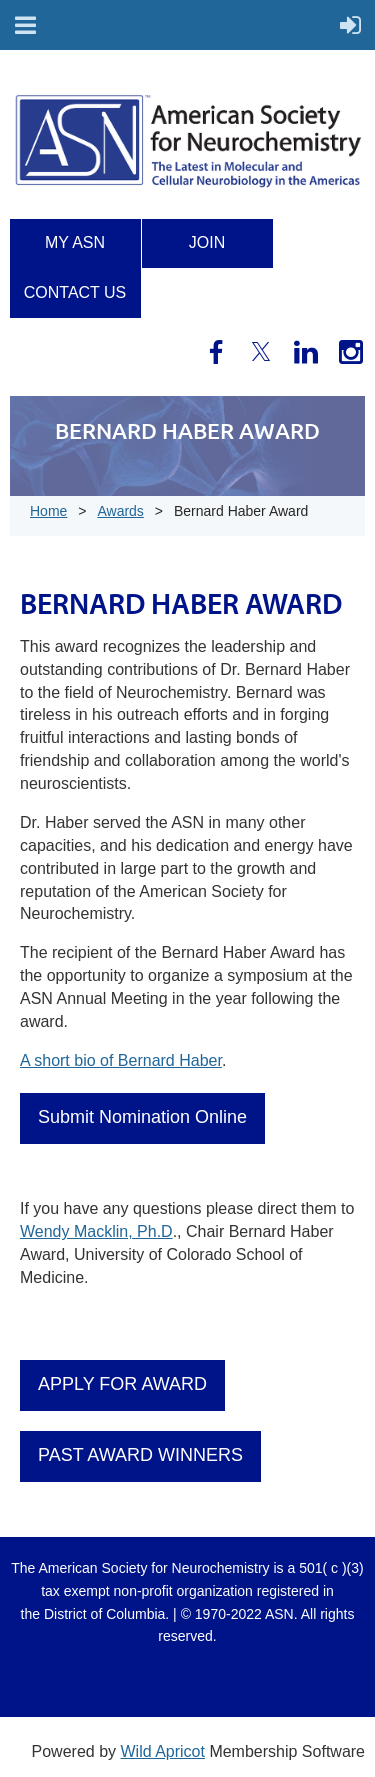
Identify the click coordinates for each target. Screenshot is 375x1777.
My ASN (75, 242)
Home (48, 511)
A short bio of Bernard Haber (121, 1060)
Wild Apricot (162, 1751)
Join (207, 242)
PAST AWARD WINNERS (140, 1455)
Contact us (75, 292)
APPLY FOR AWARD (122, 1384)
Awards (120, 511)
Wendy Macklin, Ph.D (96, 1231)
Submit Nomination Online (142, 1117)
